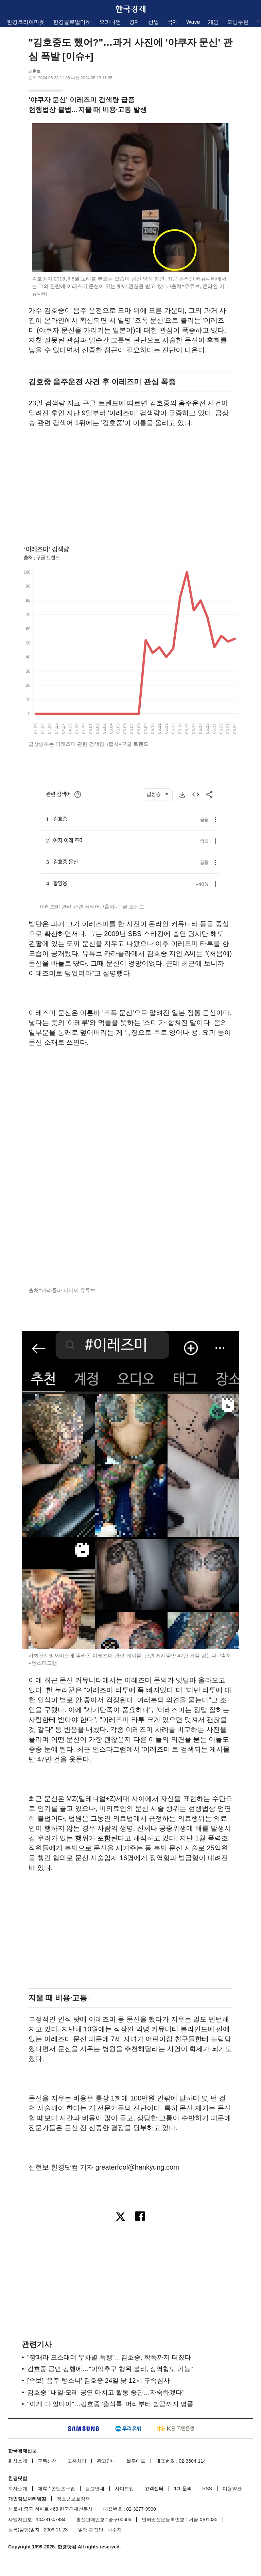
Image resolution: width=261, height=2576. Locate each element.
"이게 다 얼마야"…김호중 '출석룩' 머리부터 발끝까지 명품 (110, 2404)
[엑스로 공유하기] (120, 2217)
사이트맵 (124, 2488)
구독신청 (47, 2461)
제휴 (42, 2488)
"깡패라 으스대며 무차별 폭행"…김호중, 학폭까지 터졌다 (109, 2357)
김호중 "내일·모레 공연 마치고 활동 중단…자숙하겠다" (106, 2392)
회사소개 (17, 2461)
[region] (130, 484)
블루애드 (135, 2461)
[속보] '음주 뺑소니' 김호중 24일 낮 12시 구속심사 (98, 2380)
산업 (153, 22)
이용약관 (232, 2488)
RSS (207, 2488)
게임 (213, 22)
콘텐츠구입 (63, 2488)
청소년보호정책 (73, 2498)
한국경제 (130, 9)
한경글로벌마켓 (72, 22)
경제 (134, 22)
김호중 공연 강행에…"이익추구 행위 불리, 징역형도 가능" (110, 2368)
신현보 (35, 71)
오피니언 (110, 22)
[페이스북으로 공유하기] (140, 2217)
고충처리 (76, 2461)
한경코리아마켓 (26, 22)
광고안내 (106, 2461)
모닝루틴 (238, 22)
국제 (172, 22)
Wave (193, 22)
